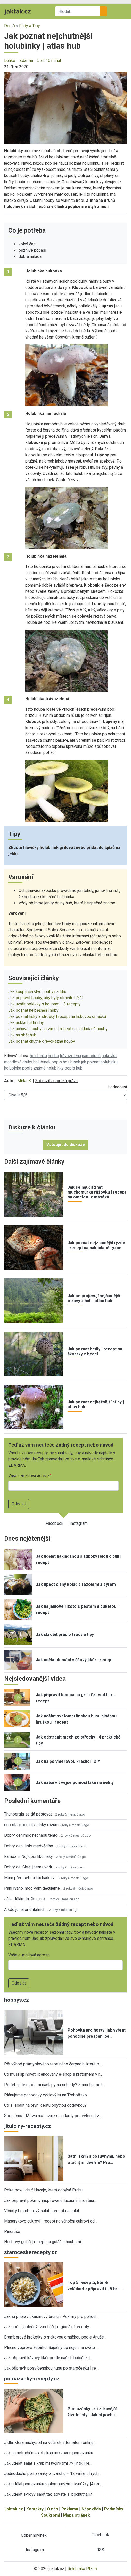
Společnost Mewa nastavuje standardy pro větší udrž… (53, 2115)
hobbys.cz (16, 2000)
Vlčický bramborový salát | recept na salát (41, 2210)
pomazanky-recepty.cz (32, 2378)
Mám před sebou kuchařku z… (31, 1877)
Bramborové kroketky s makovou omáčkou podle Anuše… (55, 2337)
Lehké (9, 60)
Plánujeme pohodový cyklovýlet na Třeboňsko (45, 2095)
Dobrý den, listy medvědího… (30, 1845)
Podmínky (113, 2508)
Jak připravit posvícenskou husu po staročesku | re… (51, 2368)
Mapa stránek (76, 2515)
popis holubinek (66, 1061)
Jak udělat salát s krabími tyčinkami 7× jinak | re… (48, 2463)
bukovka (109, 1055)
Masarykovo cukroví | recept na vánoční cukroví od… (50, 2221)
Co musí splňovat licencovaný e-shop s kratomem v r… (53, 2074)
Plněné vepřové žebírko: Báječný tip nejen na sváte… (50, 2347)
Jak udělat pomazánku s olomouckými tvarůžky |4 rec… (53, 2483)
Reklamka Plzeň (82, 2568)
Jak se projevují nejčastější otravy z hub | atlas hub (94, 1298)
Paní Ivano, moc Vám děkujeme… (33, 1888)
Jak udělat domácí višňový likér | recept (74, 1659)
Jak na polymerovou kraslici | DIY (68, 1761)
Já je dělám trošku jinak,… (26, 1898)
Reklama (69, 2508)
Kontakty (35, 2508)
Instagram (79, 1523)
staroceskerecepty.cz (30, 2252)
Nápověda (91, 2508)
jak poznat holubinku (99, 1061)
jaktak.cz (14, 2508)
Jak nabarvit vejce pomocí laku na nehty (75, 1782)
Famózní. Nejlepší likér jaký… (29, 1856)
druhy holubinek (36, 1061)
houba (53, 1055)
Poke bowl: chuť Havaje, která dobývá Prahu (43, 2190)
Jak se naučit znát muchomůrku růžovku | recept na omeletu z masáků (97, 1192)
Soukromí (50, 2515)
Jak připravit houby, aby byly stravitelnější (45, 997)
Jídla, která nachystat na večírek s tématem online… (50, 2442)
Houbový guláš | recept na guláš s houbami (42, 2241)
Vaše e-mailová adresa (29, 1475)
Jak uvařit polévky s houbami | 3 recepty (44, 1004)
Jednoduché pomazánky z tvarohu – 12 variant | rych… (52, 2473)
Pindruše (12, 2231)
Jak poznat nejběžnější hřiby (33, 1010)
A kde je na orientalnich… (26, 1909)
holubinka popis (18, 1068)
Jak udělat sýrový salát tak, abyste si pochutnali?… (49, 2494)
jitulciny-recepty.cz (27, 2126)
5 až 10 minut (49, 60)
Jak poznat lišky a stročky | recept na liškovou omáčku (57, 1016)
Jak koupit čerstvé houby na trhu (37, 991)
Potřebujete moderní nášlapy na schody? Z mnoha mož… (54, 2084)
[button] (65, 107)
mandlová (12, 1061)
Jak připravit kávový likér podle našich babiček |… (48, 2357)
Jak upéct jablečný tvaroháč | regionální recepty (46, 2326)
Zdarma (26, 60)
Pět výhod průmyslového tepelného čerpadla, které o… (53, 2064)
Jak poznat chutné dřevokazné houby (41, 1041)
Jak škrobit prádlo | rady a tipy (65, 1634)
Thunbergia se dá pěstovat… (29, 1814)
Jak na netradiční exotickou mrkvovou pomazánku (48, 2452)
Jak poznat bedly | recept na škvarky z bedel (95, 1351)
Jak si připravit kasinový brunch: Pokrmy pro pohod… (51, 2316)
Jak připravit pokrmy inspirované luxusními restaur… (50, 2200)
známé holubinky (49, 1068)
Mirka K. (24, 1080)
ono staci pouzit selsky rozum (31, 1824)
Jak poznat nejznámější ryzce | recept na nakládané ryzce (96, 1245)
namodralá (91, 1055)
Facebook (54, 1523)
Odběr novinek (34, 2535)
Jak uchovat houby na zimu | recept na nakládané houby (58, 1028)
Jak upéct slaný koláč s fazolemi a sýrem (76, 1584)
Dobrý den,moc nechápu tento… (32, 1835)
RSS (100, 2549)
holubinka (38, 1055)
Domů (9, 25)
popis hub (74, 1068)
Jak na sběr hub (22, 1035)
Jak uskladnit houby (26, 1022)
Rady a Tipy (29, 25)
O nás (52, 2508)
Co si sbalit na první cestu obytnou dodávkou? (45, 2105)
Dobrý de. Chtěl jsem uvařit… (29, 1867)
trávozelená (70, 1055)
